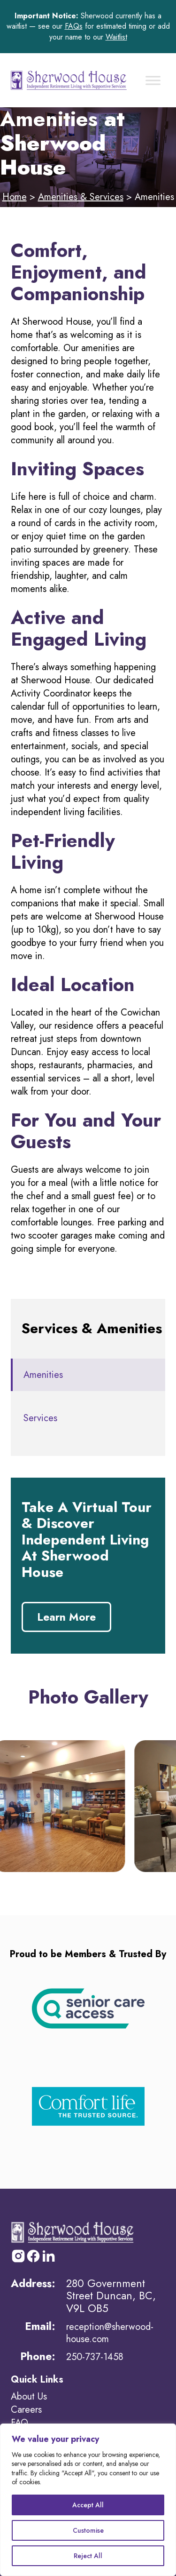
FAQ (19, 2423)
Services (40, 1418)
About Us (29, 2396)
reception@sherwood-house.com (109, 2333)
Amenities (43, 1375)
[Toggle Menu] (153, 80)
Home (14, 197)
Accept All (88, 2505)
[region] (88, 2500)
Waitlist (116, 37)
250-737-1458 (94, 2357)
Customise (88, 2530)
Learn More (66, 1617)
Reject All (88, 2555)
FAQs (74, 26)
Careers (26, 2409)
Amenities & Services (80, 197)
